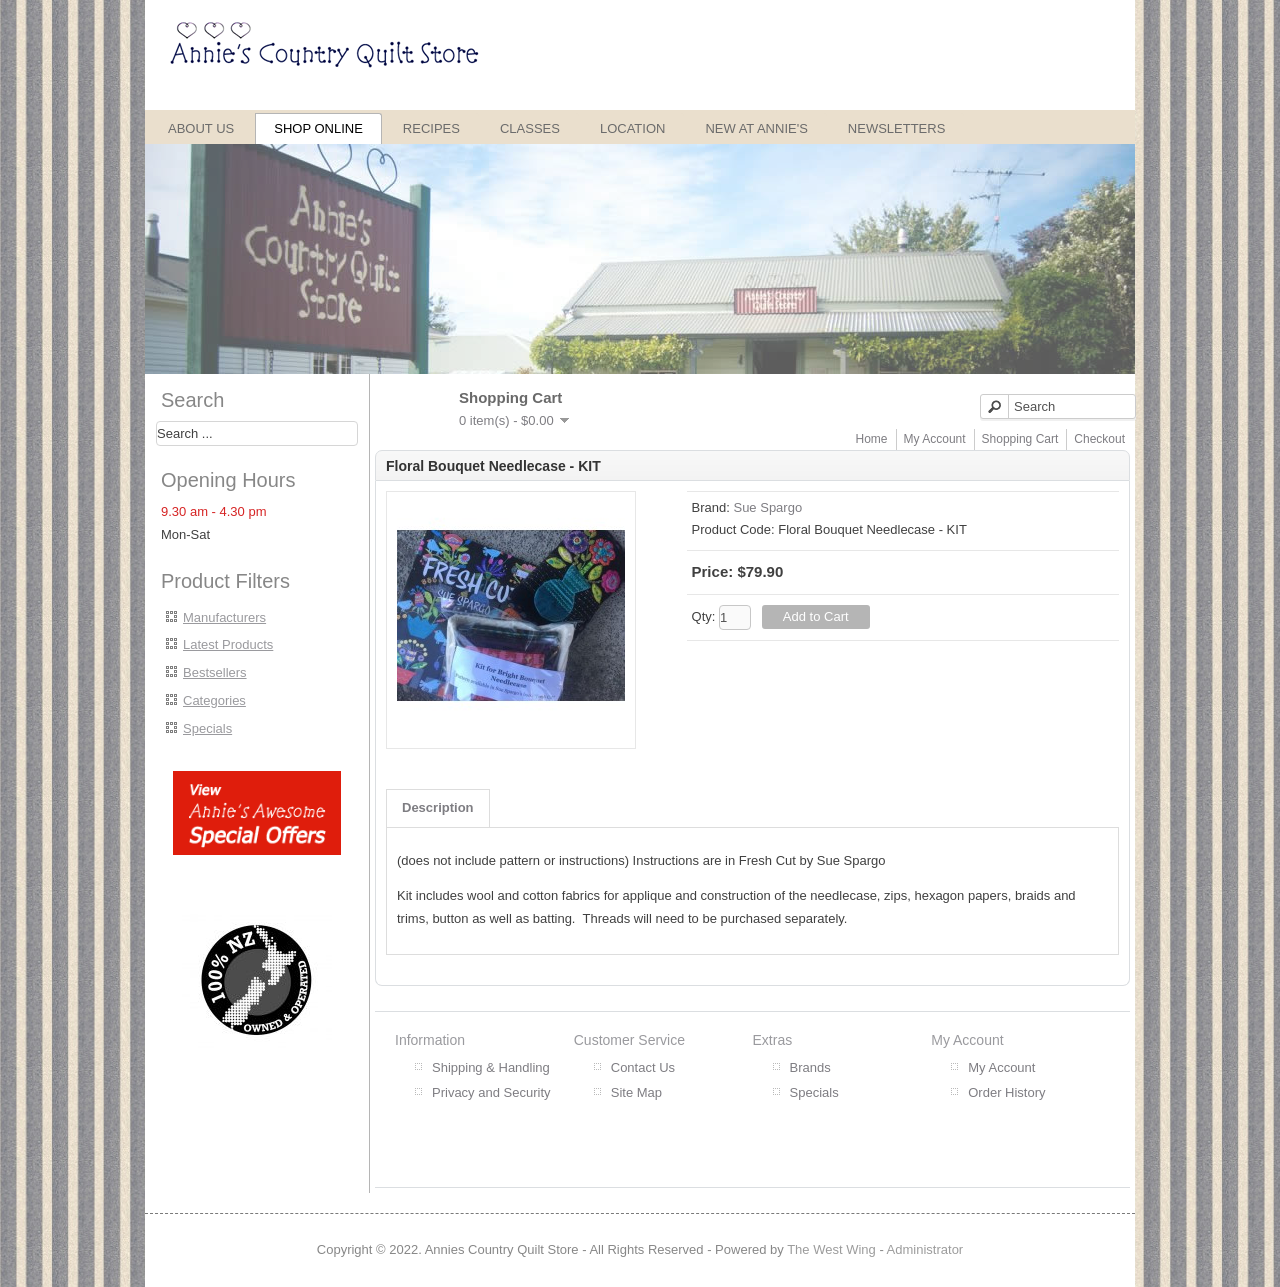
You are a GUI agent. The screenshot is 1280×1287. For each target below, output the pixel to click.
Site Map (636, 1092)
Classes (530, 128)
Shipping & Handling (491, 1067)
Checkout (1099, 439)
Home (872, 439)
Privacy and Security (491, 1092)
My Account (935, 439)
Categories (214, 700)
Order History (1006, 1092)
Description (438, 807)
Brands (810, 1067)
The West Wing (831, 1249)
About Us (201, 128)
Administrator (925, 1249)
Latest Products (228, 644)
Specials (207, 728)
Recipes (431, 128)
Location (633, 128)
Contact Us (643, 1067)
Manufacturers (224, 617)
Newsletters (897, 128)
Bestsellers (215, 672)
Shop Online (318, 128)
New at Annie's (756, 128)
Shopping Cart (1020, 439)
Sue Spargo (767, 507)
